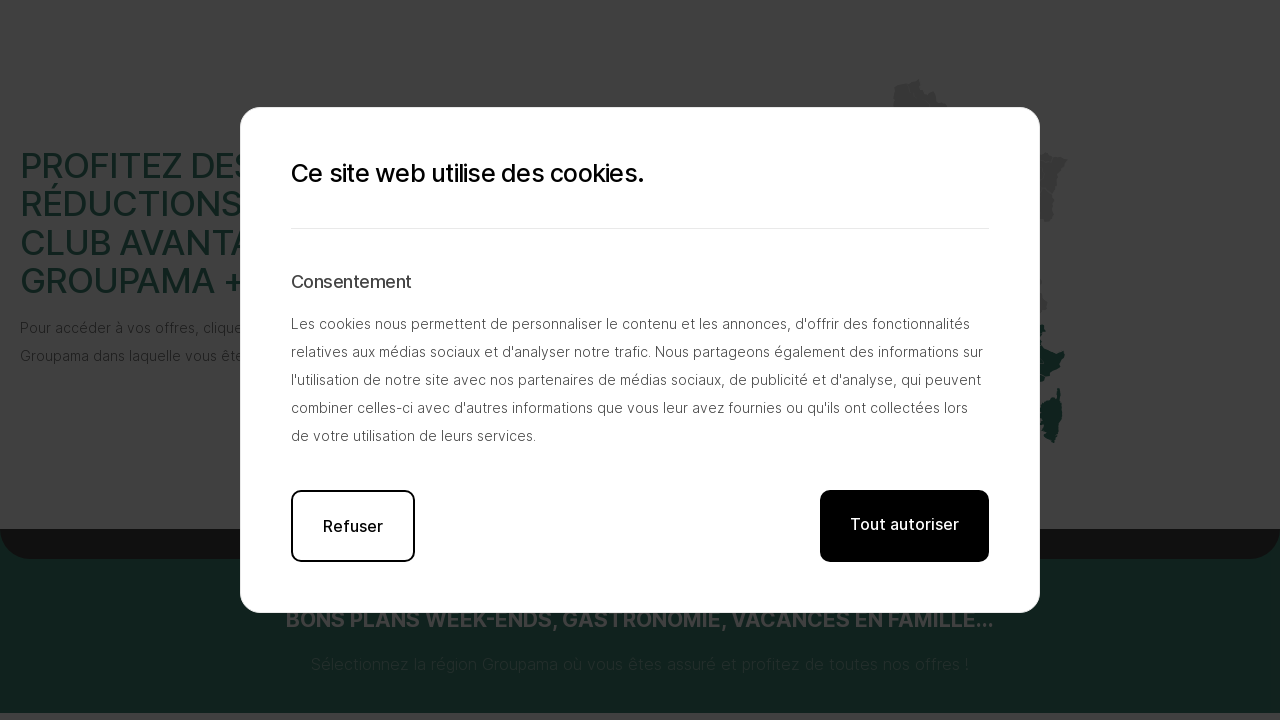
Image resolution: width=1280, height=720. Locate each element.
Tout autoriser (904, 524)
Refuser (353, 526)
